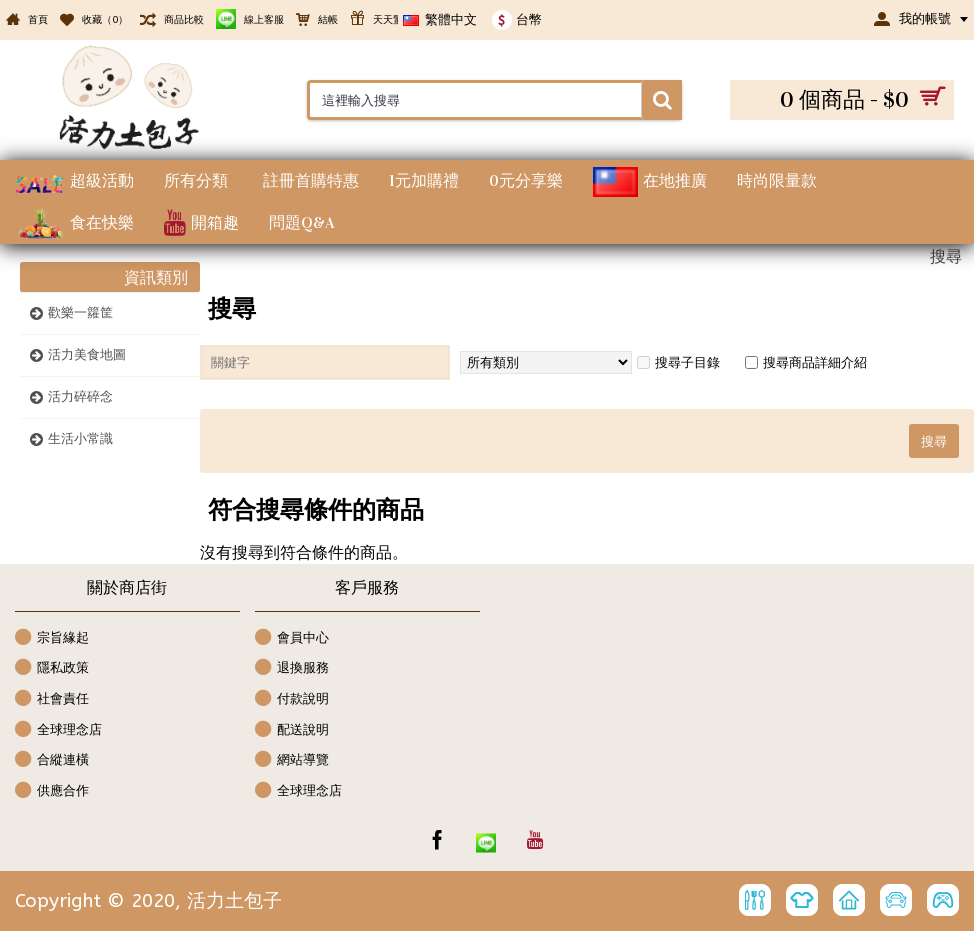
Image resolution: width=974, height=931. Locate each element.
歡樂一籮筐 (80, 312)
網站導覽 (292, 760)
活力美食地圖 (87, 354)
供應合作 (52, 791)
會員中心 (292, 638)
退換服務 (292, 668)
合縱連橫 (52, 760)
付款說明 (292, 699)
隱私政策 (52, 668)
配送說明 (292, 730)
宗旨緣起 (52, 638)
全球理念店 (58, 730)
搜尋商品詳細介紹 (806, 362)
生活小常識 (80, 438)
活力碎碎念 (80, 396)
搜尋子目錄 (678, 362)
